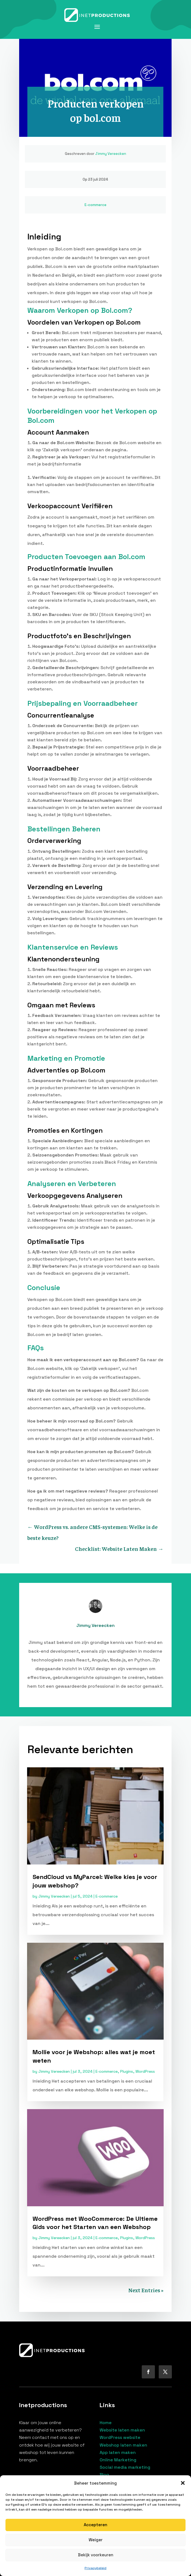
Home (106, 2422)
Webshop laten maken (123, 2445)
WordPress (145, 2071)
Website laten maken (122, 2430)
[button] (183, 2483)
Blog (104, 2474)
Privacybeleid (95, 2568)
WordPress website (120, 2437)
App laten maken (118, 2452)
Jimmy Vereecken (110, 153)
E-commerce (95, 205)
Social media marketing (125, 2467)
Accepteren (95, 2524)
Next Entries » (145, 2289)
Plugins (126, 2071)
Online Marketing (118, 2460)
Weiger (96, 2539)
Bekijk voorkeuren (95, 2554)
